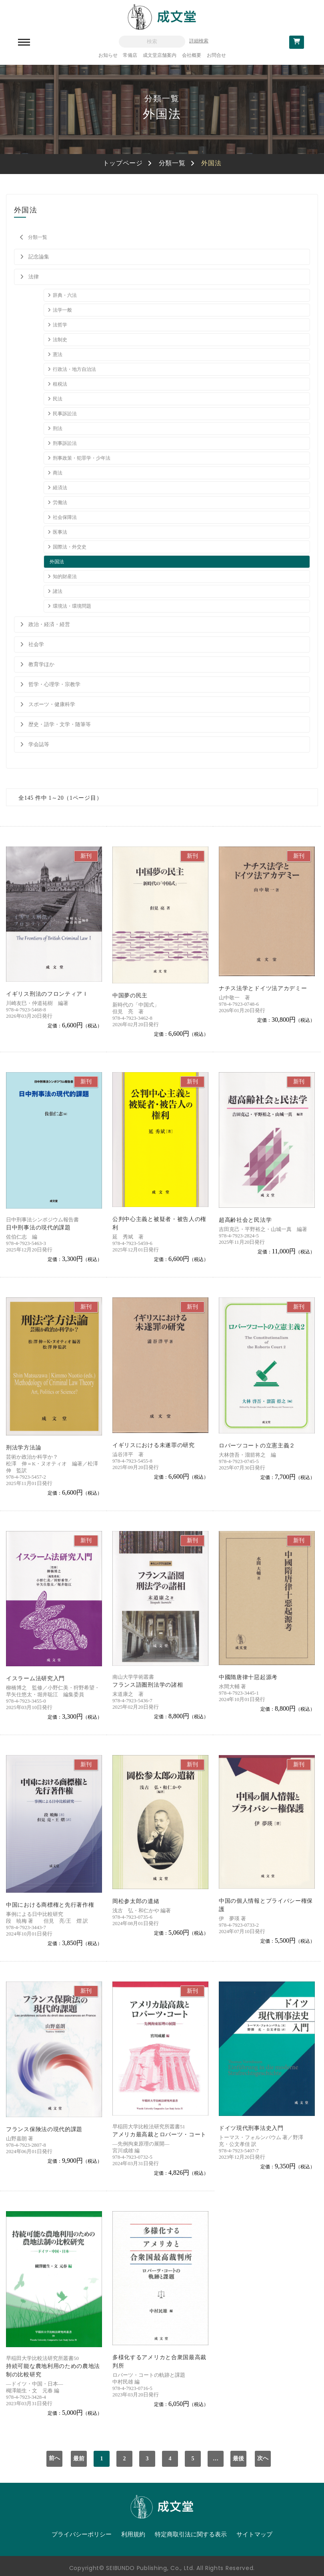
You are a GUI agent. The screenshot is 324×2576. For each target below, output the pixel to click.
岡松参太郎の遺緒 (136, 1901)
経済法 (60, 487)
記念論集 (38, 257)
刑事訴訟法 (65, 443)
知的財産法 (65, 576)
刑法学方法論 (23, 1448)
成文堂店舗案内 (159, 55)
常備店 (130, 55)
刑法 (57, 428)
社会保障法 (65, 517)
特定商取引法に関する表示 (191, 2534)
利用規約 (133, 2534)
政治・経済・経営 (49, 624)
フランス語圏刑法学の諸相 (147, 1685)
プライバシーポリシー (82, 2534)
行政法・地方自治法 (74, 369)
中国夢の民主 (130, 996)
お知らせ (108, 55)
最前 (78, 2459)
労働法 (60, 502)
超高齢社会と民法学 (245, 1220)
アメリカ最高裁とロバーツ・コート (159, 2135)
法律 (33, 277)
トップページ (123, 163)
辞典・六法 (65, 295)
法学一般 (62, 310)
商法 (57, 473)
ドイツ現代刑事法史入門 (251, 2128)
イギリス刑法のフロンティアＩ (47, 994)
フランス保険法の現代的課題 (44, 2129)
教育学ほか (41, 664)
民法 (57, 399)
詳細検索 (198, 41)
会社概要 (191, 55)
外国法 (57, 561)
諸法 (57, 591)
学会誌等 (38, 744)
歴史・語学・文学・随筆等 (59, 724)
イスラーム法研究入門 (35, 1678)
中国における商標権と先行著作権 (50, 1905)
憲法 (57, 354)
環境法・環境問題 (72, 606)
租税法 (60, 384)
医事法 (60, 532)
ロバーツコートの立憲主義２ (257, 1446)
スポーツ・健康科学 (51, 704)
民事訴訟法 (65, 413)
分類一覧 (172, 163)
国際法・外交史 (69, 547)
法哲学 (60, 325)
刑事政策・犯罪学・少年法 (81, 458)
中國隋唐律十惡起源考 (248, 1677)
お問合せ (216, 55)
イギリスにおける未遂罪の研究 (153, 1445)
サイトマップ (254, 2534)
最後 (238, 2459)
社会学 (36, 644)
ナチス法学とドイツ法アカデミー (263, 988)
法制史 (60, 339)
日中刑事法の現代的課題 (38, 1228)
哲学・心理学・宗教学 (54, 684)
